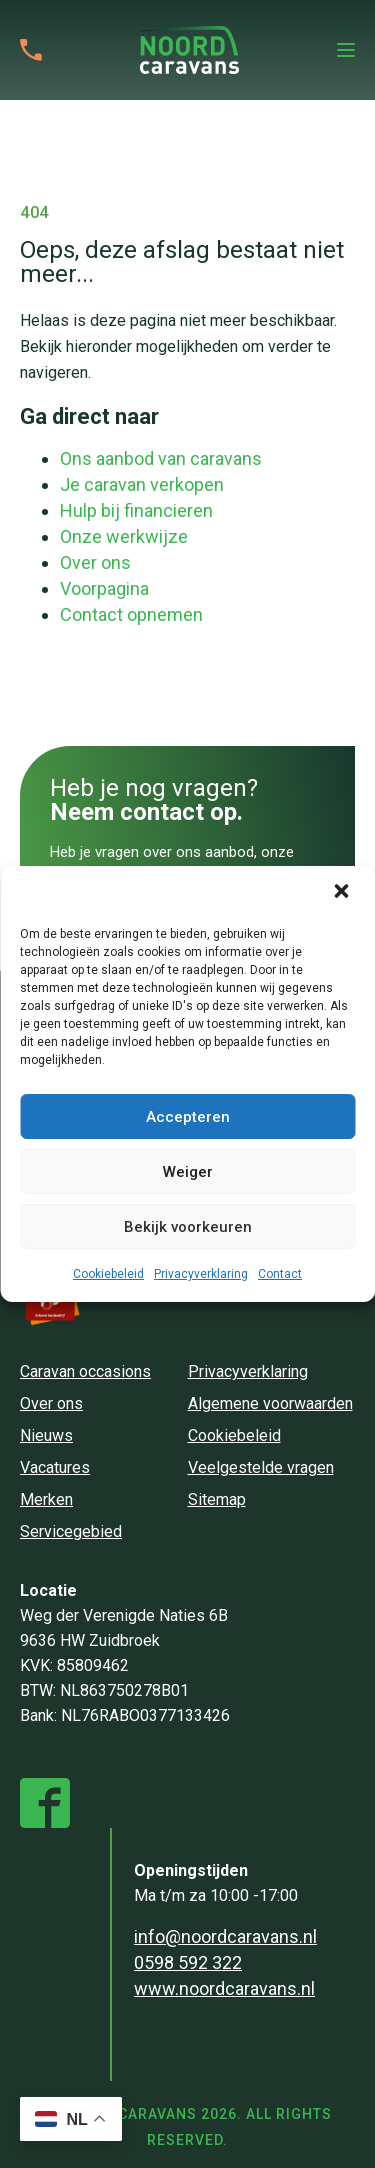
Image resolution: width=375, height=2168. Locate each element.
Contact (280, 1274)
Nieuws (46, 1435)
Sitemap (217, 1499)
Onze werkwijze (124, 536)
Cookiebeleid (108, 1274)
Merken (46, 1499)
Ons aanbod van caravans (161, 458)
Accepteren (188, 1117)
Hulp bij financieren (136, 510)
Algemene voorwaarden (270, 1403)
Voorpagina (104, 588)
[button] (343, 893)
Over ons (95, 562)
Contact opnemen (131, 614)
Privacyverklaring (201, 1274)
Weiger (188, 1172)
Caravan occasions (85, 1371)
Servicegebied (71, 1531)
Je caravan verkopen (142, 484)
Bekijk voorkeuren (188, 1227)
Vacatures (55, 1467)
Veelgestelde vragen (261, 1467)
